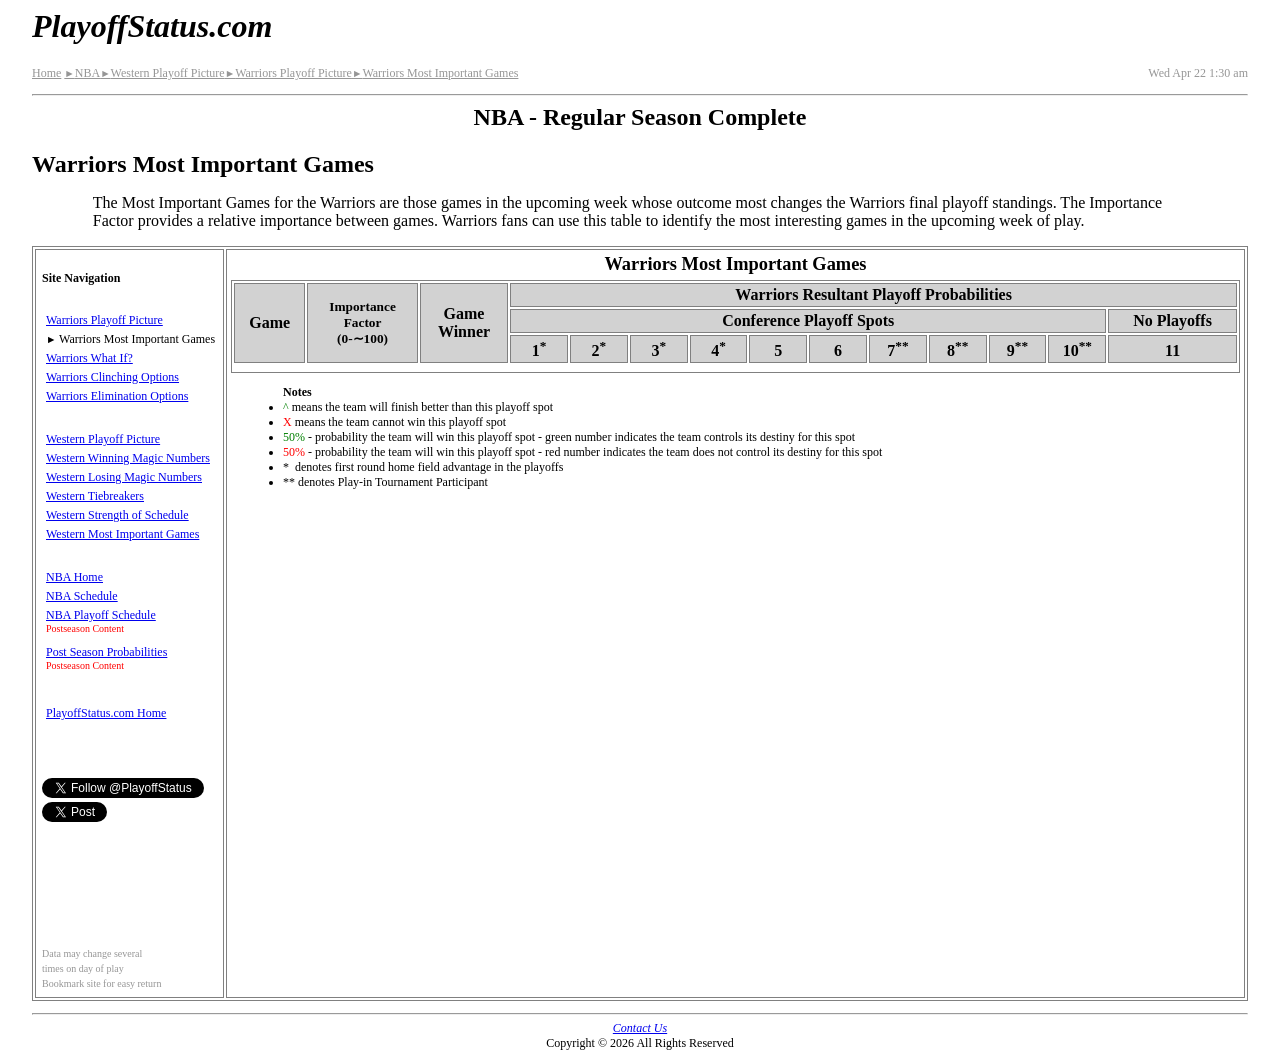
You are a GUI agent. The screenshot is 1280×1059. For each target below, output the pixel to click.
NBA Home (74, 577)
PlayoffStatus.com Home (106, 713)
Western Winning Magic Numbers (128, 458)
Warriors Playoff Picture (288, 73)
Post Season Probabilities (106, 652)
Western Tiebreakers (95, 496)
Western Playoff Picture (162, 73)
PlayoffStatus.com (152, 26)
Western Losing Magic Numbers (124, 477)
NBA (82, 73)
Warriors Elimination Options (117, 396)
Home (46, 73)
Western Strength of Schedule (117, 515)
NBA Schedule (82, 596)
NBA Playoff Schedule (101, 615)
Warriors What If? (89, 358)
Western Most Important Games (122, 534)
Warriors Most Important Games (435, 73)
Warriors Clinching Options (112, 377)
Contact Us (640, 1028)
